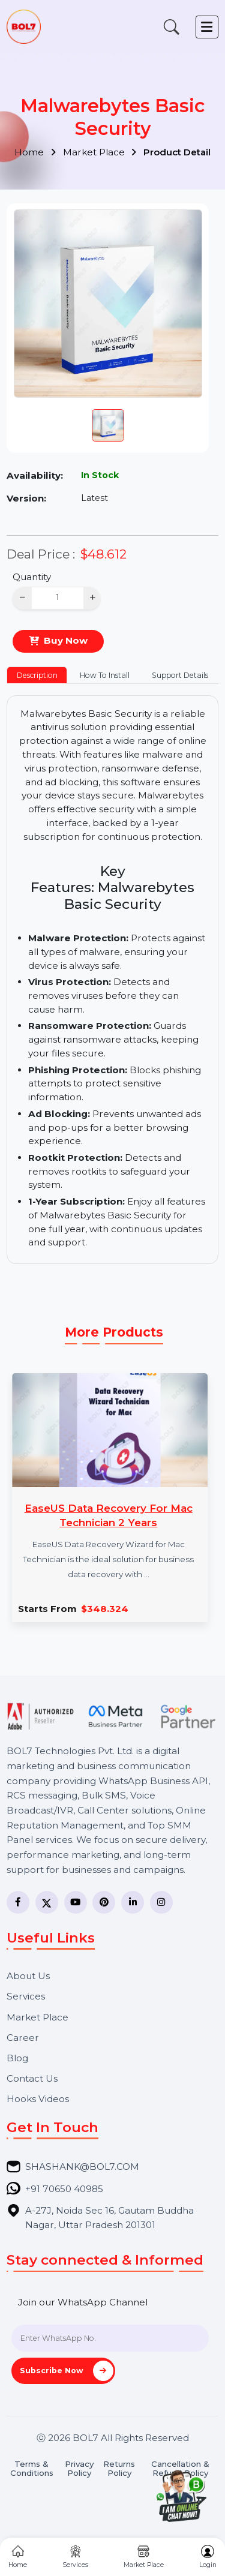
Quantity (32, 577)
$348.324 (104, 1609)
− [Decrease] (22, 597)
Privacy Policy (79, 2469)
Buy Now (66, 640)
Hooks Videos (38, 2098)
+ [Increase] (92, 597)
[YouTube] (75, 1902)
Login (208, 2557)
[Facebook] (18, 1902)
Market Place (100, 152)
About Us (28, 1975)
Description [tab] (37, 675)
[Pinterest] (103, 1902)
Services (26, 1996)
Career (23, 2037)
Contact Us (32, 2078)
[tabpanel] (113, 980)
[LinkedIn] (132, 1902)
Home (35, 152)
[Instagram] (161, 1902)
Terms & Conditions (31, 2469)
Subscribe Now (66, 2371)
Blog (17, 2057)
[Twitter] (46, 1902)
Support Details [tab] (180, 675)
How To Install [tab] (105, 675)
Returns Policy (119, 2469)
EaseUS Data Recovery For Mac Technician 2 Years (109, 1515)
